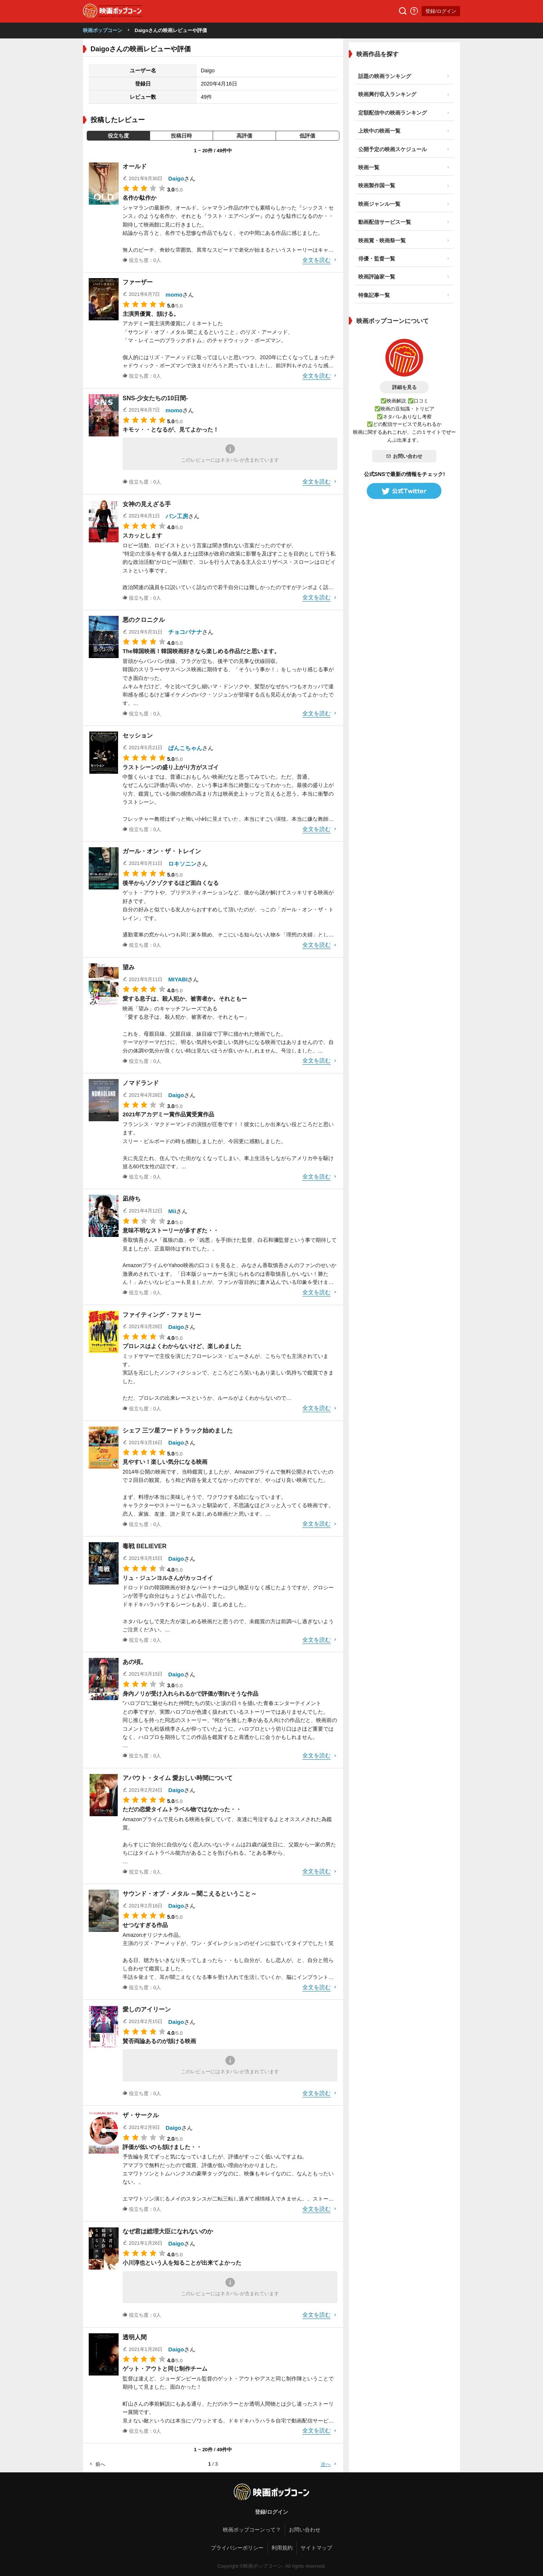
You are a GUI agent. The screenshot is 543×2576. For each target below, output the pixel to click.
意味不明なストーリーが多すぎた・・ (171, 1230)
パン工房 (177, 516)
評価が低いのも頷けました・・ (162, 2147)
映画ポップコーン (102, 30)
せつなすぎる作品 (145, 1925)
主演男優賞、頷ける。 (151, 314)
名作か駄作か (139, 197)
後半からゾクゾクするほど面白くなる (171, 883)
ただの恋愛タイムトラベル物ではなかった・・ (182, 1809)
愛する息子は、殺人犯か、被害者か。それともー (185, 998)
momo (174, 294)
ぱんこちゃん (185, 748)
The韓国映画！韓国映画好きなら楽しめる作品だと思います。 (201, 651)
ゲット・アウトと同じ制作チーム (165, 2368)
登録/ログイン (440, 11)
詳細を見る (404, 387)
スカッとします (142, 535)
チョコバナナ (185, 632)
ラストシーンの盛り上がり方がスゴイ (171, 767)
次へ (329, 2464)
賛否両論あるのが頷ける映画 (159, 2041)
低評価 (307, 136)
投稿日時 (181, 136)
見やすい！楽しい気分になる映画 (165, 1462)
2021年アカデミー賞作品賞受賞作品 (168, 1114)
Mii (172, 1211)
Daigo (176, 178)
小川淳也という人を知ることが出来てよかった (182, 2262)
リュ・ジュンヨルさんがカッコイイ (168, 1578)
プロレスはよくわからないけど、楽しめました (182, 1346)
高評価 (244, 136)
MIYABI (177, 979)
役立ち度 (118, 136)
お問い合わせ (404, 456)
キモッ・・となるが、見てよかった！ (171, 429)
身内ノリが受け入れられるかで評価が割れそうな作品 (190, 1693)
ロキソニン (182, 863)
